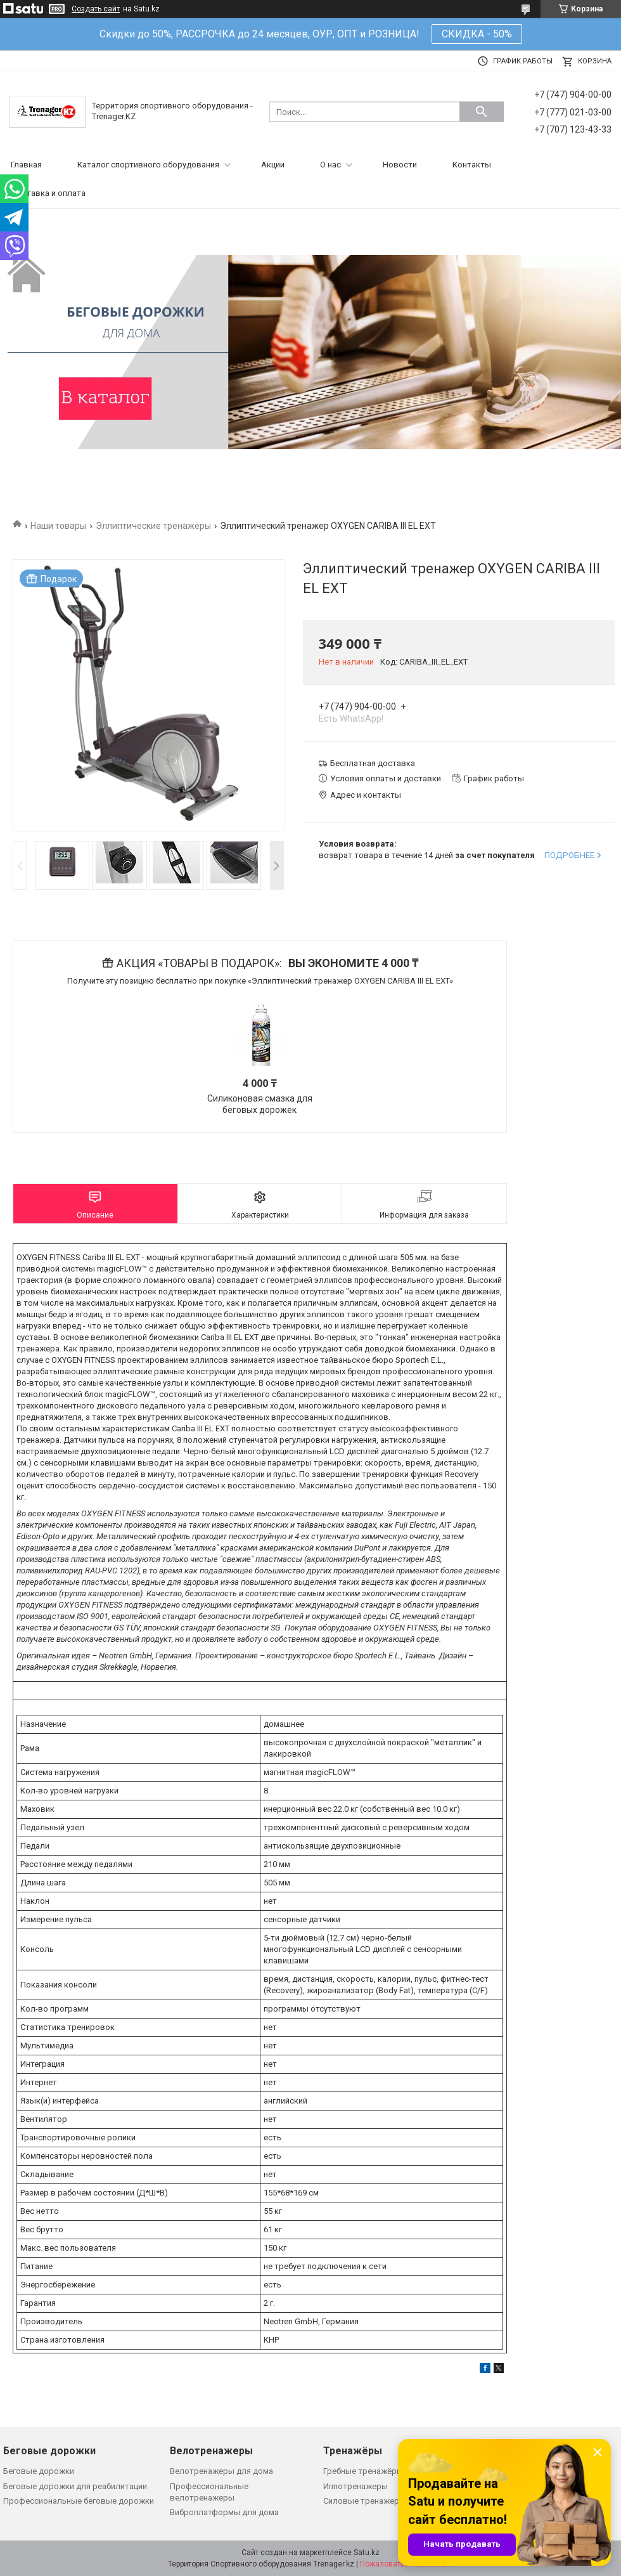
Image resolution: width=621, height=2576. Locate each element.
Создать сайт (96, 8)
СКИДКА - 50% (477, 34)
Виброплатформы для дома (224, 2512)
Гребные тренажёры (363, 2471)
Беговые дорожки (38, 2471)
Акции (273, 164)
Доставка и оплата (48, 193)
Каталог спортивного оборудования (148, 164)
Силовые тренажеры (364, 2501)
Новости (400, 164)
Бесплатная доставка (372, 763)
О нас (330, 164)
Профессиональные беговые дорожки (78, 2501)
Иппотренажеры (355, 2486)
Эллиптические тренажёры (153, 526)
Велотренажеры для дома (221, 2471)
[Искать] (481, 111)
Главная (26, 164)
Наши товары (58, 526)
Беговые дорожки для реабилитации (75, 2486)
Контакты (471, 164)
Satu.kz (367, 2552)
